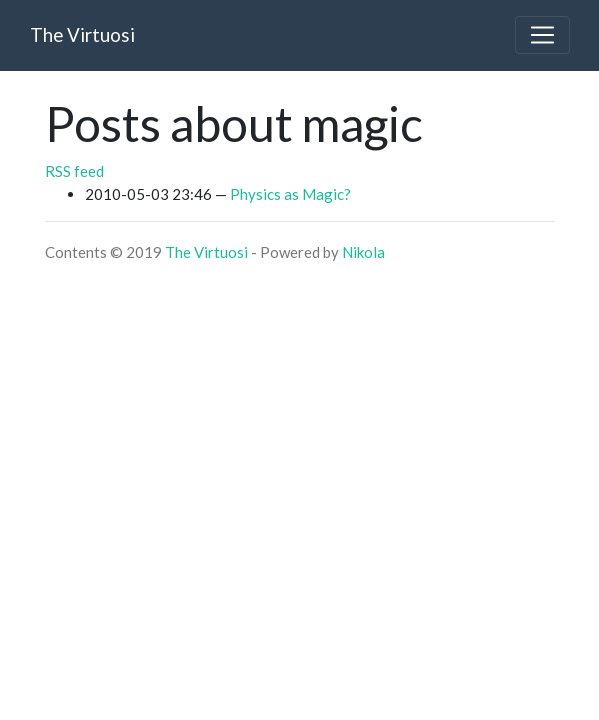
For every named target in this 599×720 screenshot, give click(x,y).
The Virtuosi (206, 252)
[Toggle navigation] (542, 35)
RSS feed (74, 171)
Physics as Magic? (290, 194)
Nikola (363, 252)
